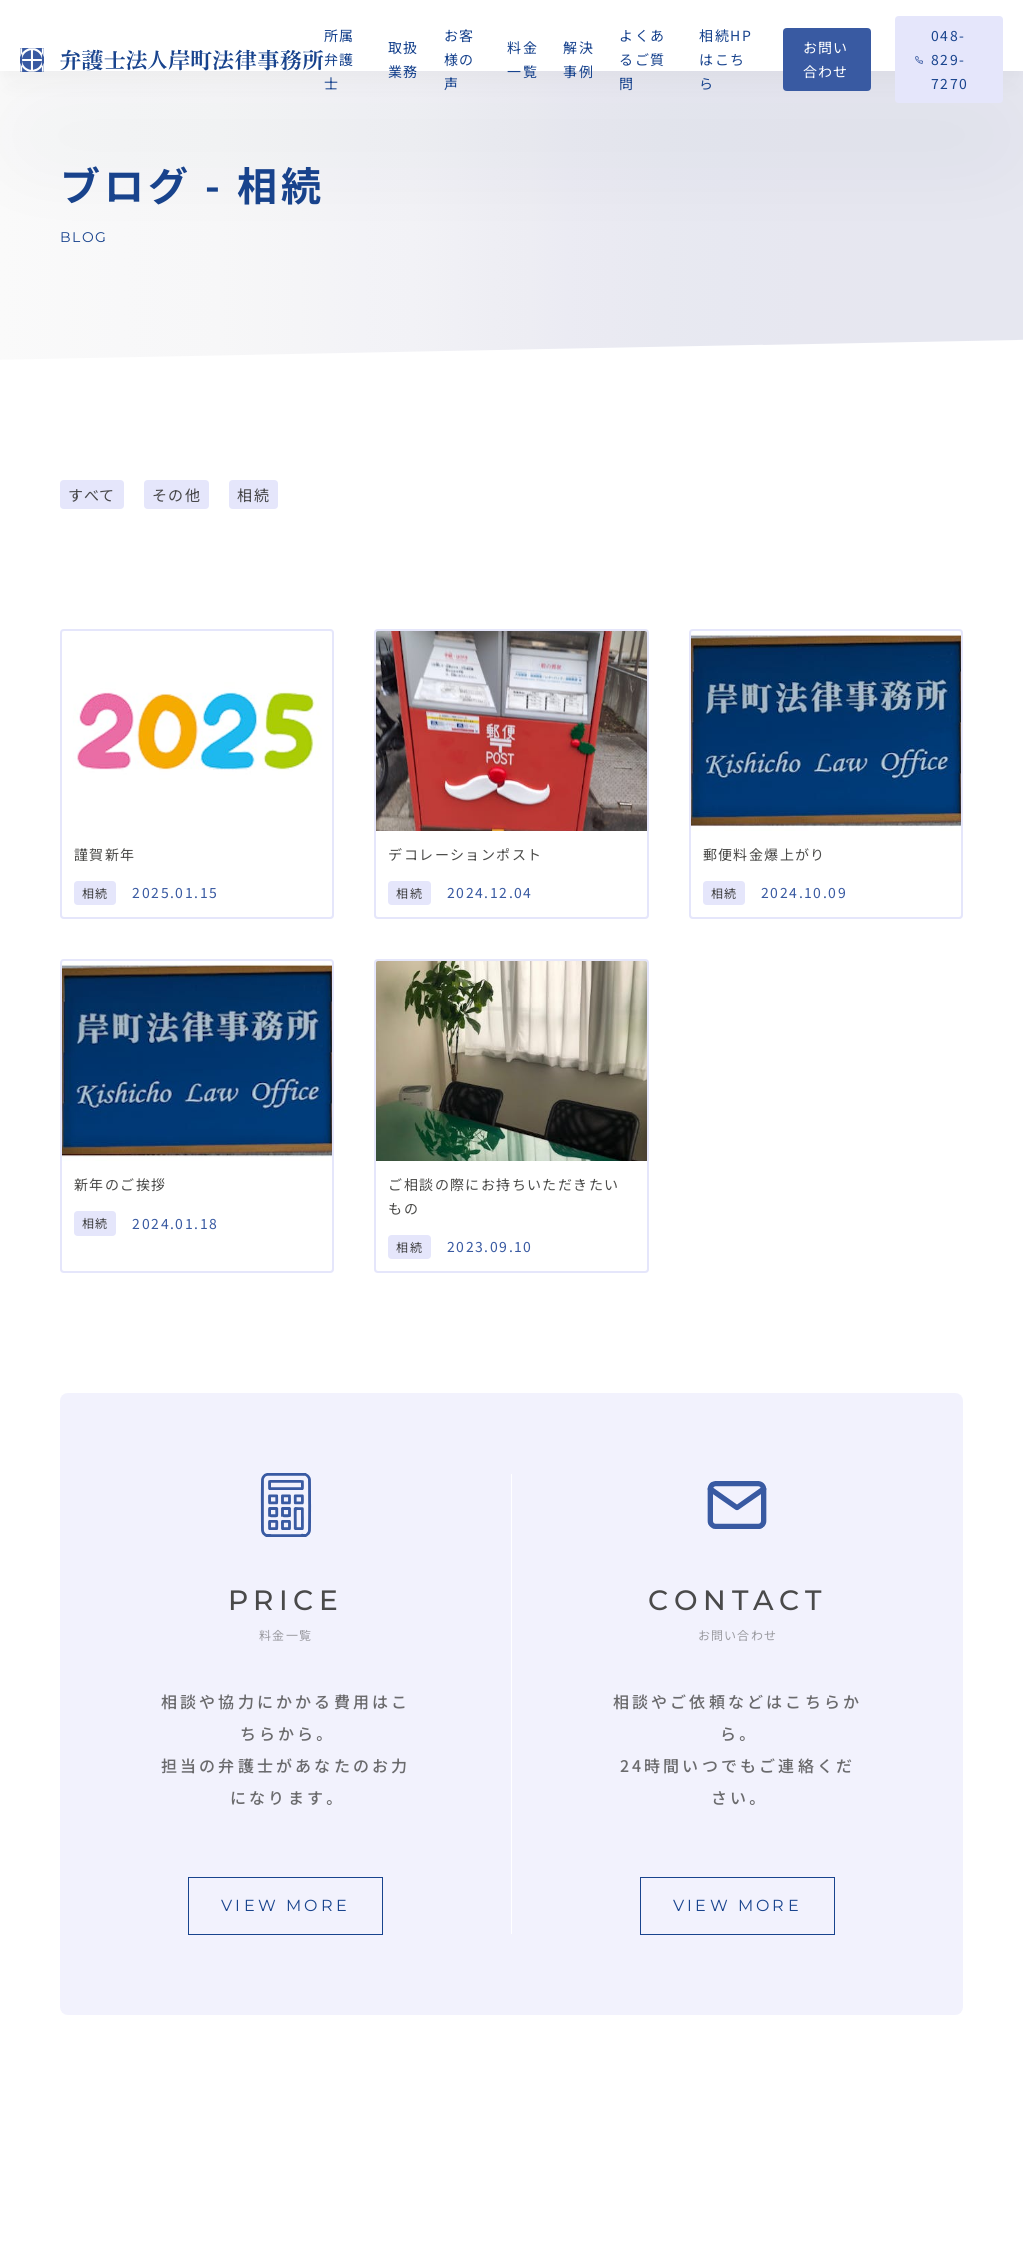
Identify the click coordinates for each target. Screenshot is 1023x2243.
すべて (92, 494)
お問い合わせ (826, 59)
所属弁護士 (339, 59)
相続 (253, 494)
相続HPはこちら (725, 59)
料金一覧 (522, 59)
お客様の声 (459, 59)
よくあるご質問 (642, 59)
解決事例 (578, 59)
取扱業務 (403, 59)
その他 (177, 494)
